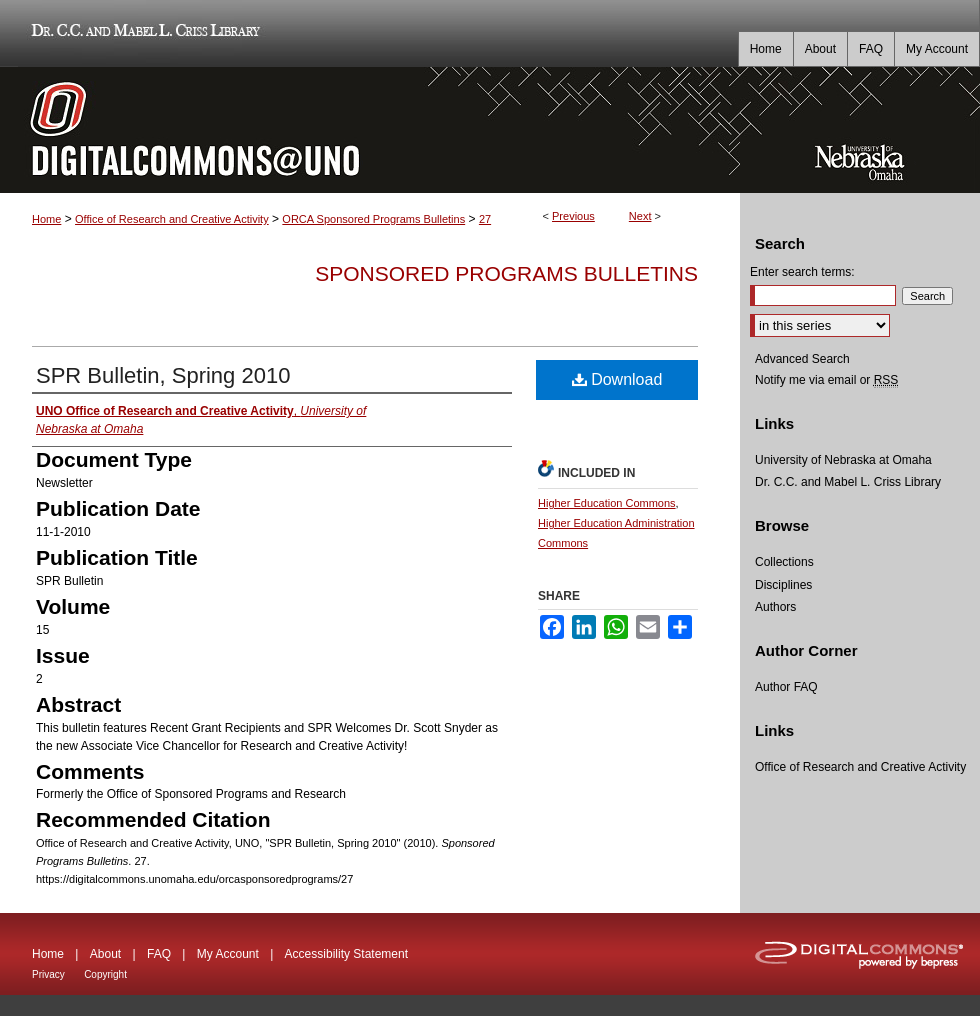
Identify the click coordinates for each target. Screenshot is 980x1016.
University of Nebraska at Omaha (843, 460)
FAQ (159, 954)
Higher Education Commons (607, 503)
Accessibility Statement (346, 954)
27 (485, 219)
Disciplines (783, 585)
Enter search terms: (802, 272)
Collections (784, 562)
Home (46, 219)
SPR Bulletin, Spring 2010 (163, 375)
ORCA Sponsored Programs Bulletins (373, 219)
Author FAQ (786, 687)
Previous (573, 216)
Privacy (48, 974)
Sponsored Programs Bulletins (506, 273)
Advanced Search (802, 359)
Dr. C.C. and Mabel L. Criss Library (142, 33)
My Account (228, 954)
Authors (775, 607)
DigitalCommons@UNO (370, 130)
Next (640, 216)
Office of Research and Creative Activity (172, 219)
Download (617, 379)
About (105, 954)
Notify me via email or (826, 380)
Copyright (105, 974)
